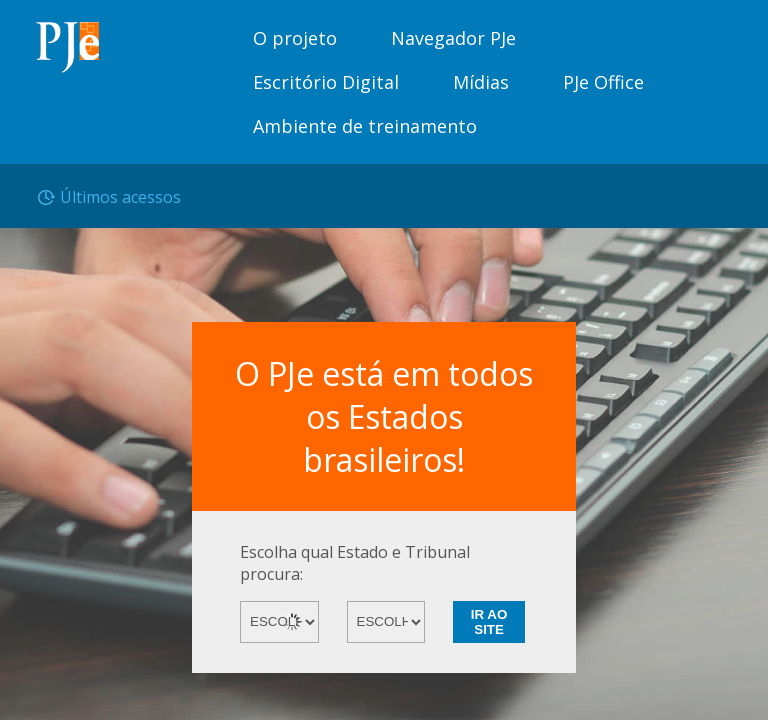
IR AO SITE (489, 622)
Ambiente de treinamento (365, 126)
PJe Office (603, 82)
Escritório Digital (326, 82)
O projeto (295, 38)
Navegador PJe (453, 38)
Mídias (481, 82)
